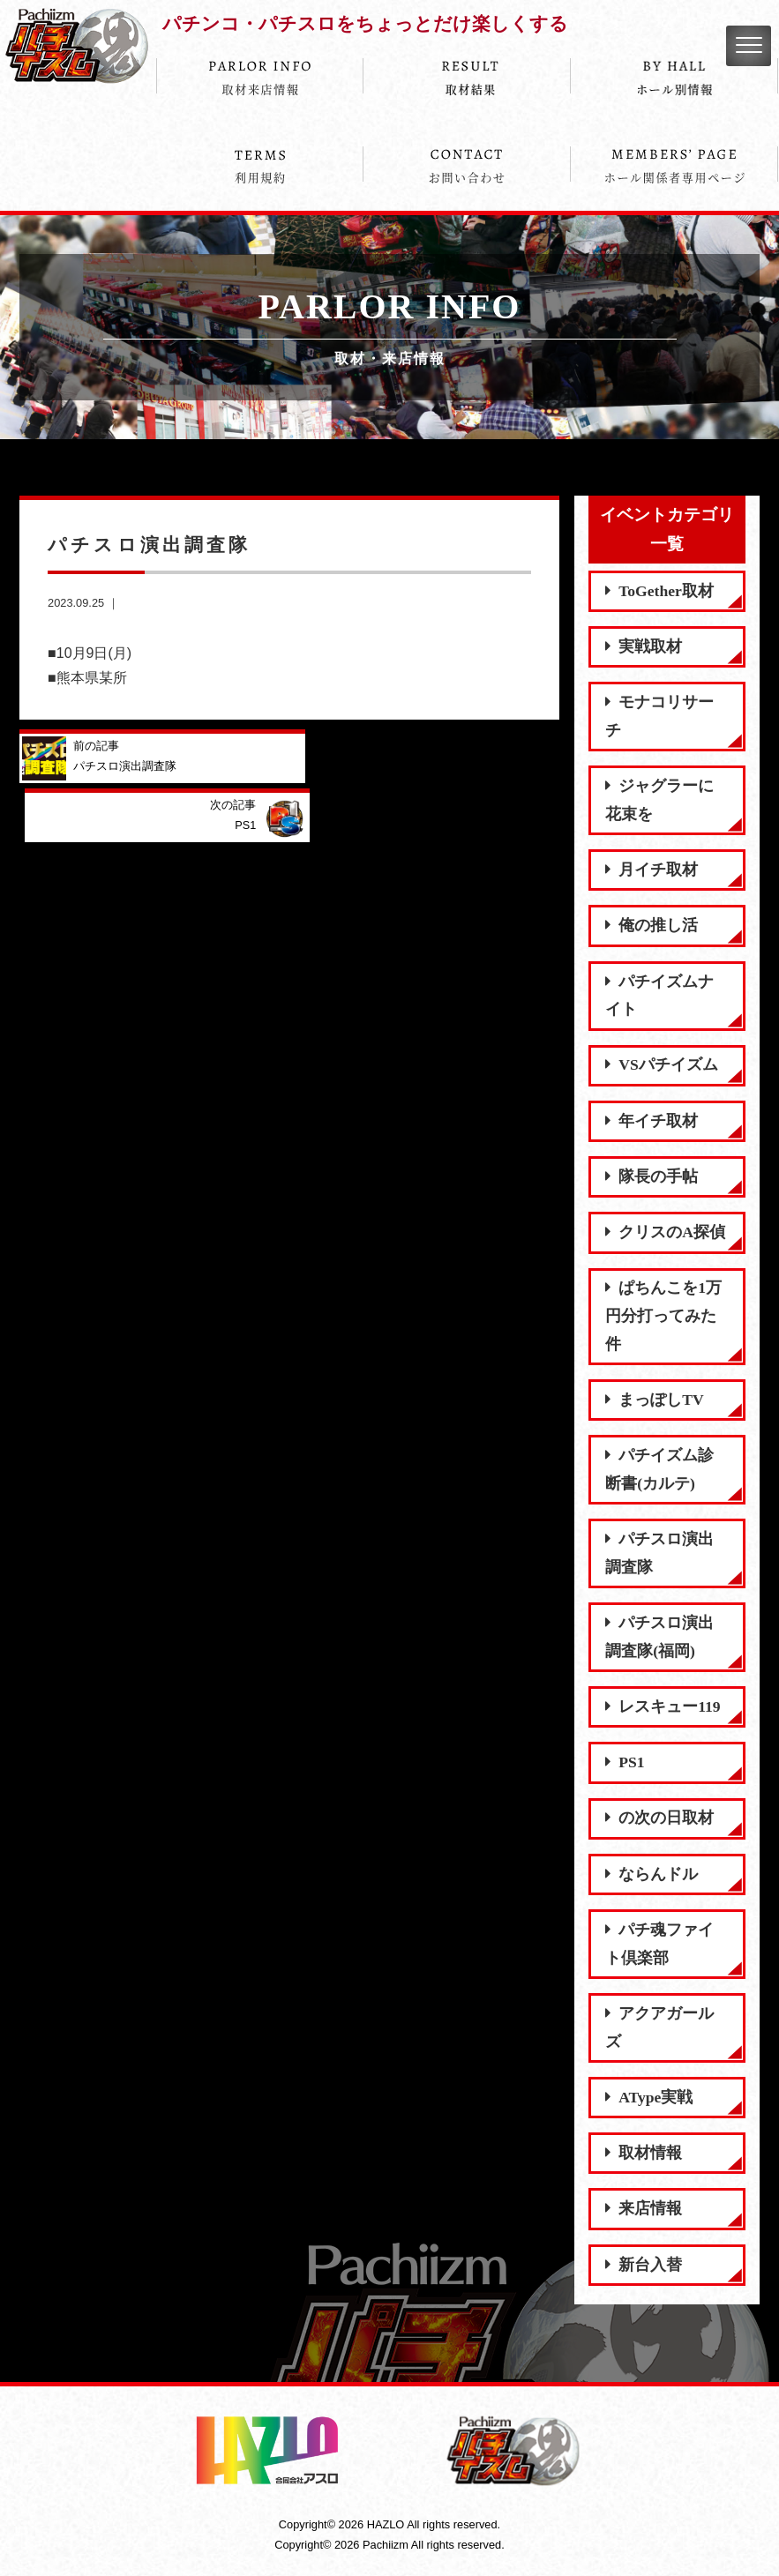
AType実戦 (649, 2097)
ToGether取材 (659, 591)
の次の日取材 (659, 1817)
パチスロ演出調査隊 (659, 1553)
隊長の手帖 (651, 1176)
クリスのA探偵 (665, 1232)
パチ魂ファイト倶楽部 (659, 1944)
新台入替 (643, 2265)
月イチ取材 (651, 869)
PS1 (624, 1762)
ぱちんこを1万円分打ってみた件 (663, 1315)
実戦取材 (643, 646)
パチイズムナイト (659, 996)
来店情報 (643, 2208)
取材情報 (643, 2153)
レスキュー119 (662, 1706)
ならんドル (651, 1874)
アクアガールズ (659, 2027)
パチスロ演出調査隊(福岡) (659, 1637)
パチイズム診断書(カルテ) (659, 1469)
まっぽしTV (654, 1399)
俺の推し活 (651, 925)
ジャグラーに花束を (659, 800)
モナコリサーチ (659, 716)
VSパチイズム (661, 1064)
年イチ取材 (651, 1121)
